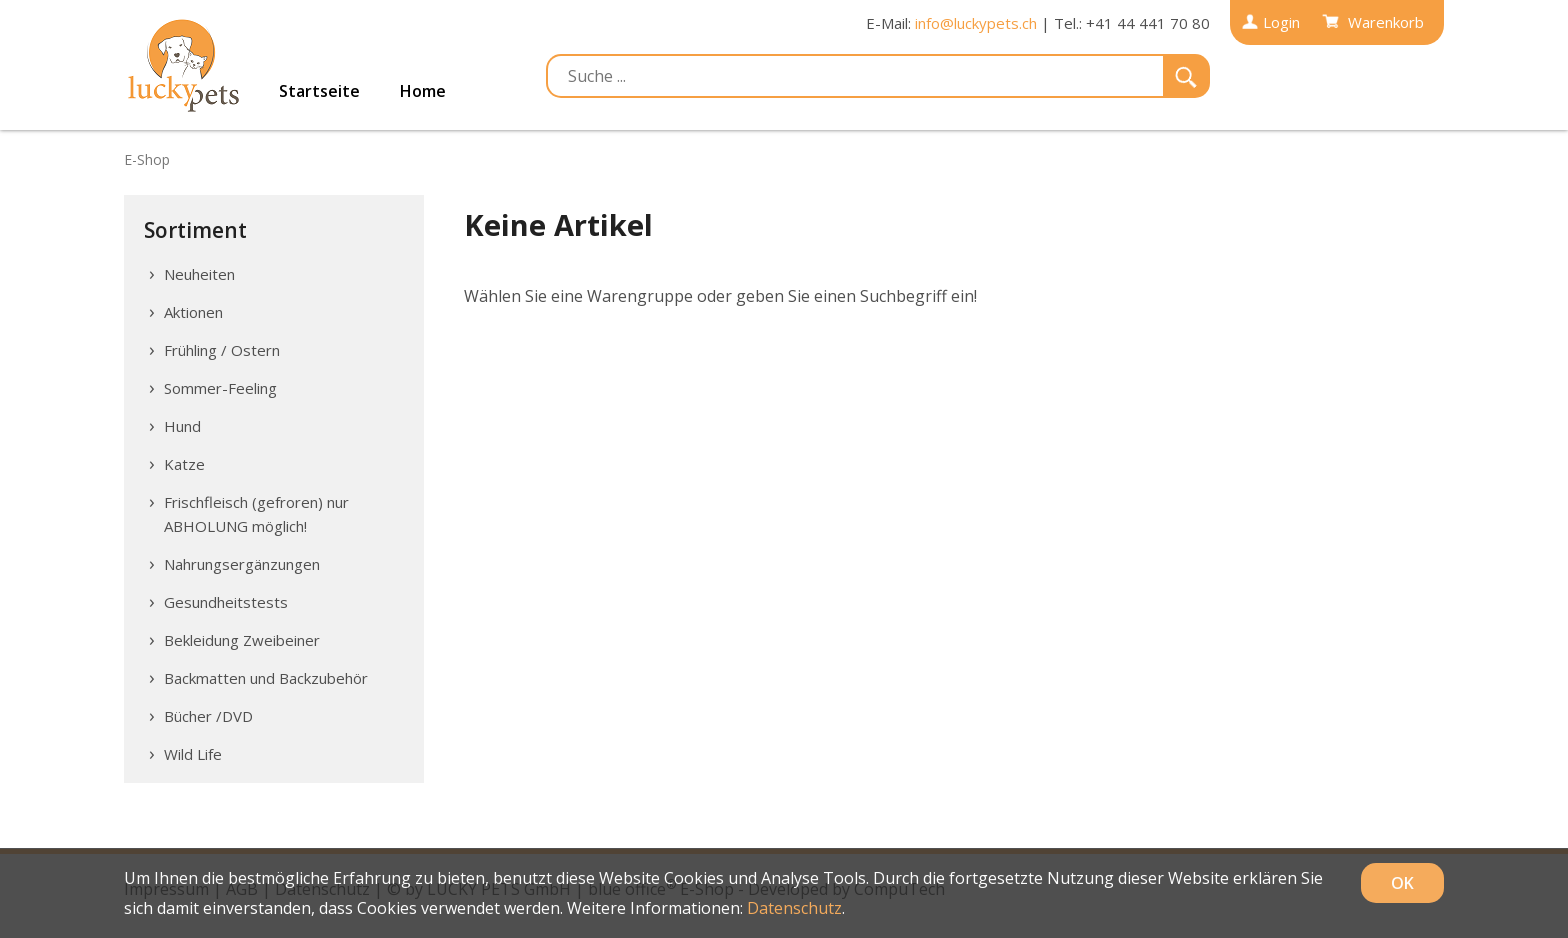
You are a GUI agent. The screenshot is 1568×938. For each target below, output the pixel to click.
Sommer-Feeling (220, 388)
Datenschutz (794, 908)
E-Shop (147, 159)
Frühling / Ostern (222, 350)
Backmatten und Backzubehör (266, 678)
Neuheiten (199, 274)
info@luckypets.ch (976, 23)
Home (423, 91)
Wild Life (193, 754)
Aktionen (193, 312)
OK (1402, 883)
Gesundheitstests (226, 602)
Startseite (319, 91)
